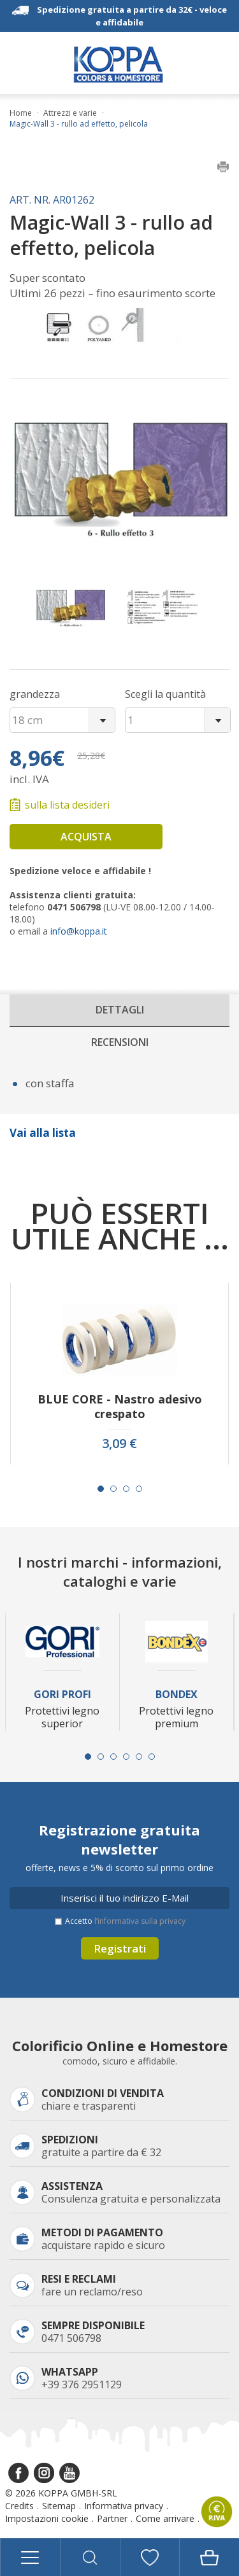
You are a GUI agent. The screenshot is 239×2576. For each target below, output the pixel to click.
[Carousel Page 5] (139, 1756)
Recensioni (119, 1042)
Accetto (125, 1921)
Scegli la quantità (165, 694)
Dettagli (120, 1010)
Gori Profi (62, 1694)
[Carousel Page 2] (113, 1489)
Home (21, 113)
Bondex (177, 1694)
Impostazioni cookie (47, 2518)
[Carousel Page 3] (126, 1489)
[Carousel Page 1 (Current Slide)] (101, 1489)
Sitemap (59, 2506)
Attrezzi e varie (70, 113)
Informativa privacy (123, 2506)
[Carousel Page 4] (139, 1489)
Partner (112, 2518)
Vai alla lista (43, 1132)
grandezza (35, 694)
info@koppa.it (78, 931)
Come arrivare (165, 2518)
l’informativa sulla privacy (139, 1921)
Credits (19, 2506)
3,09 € (119, 1443)
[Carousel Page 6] (151, 1756)
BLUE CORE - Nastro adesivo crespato (120, 1406)
